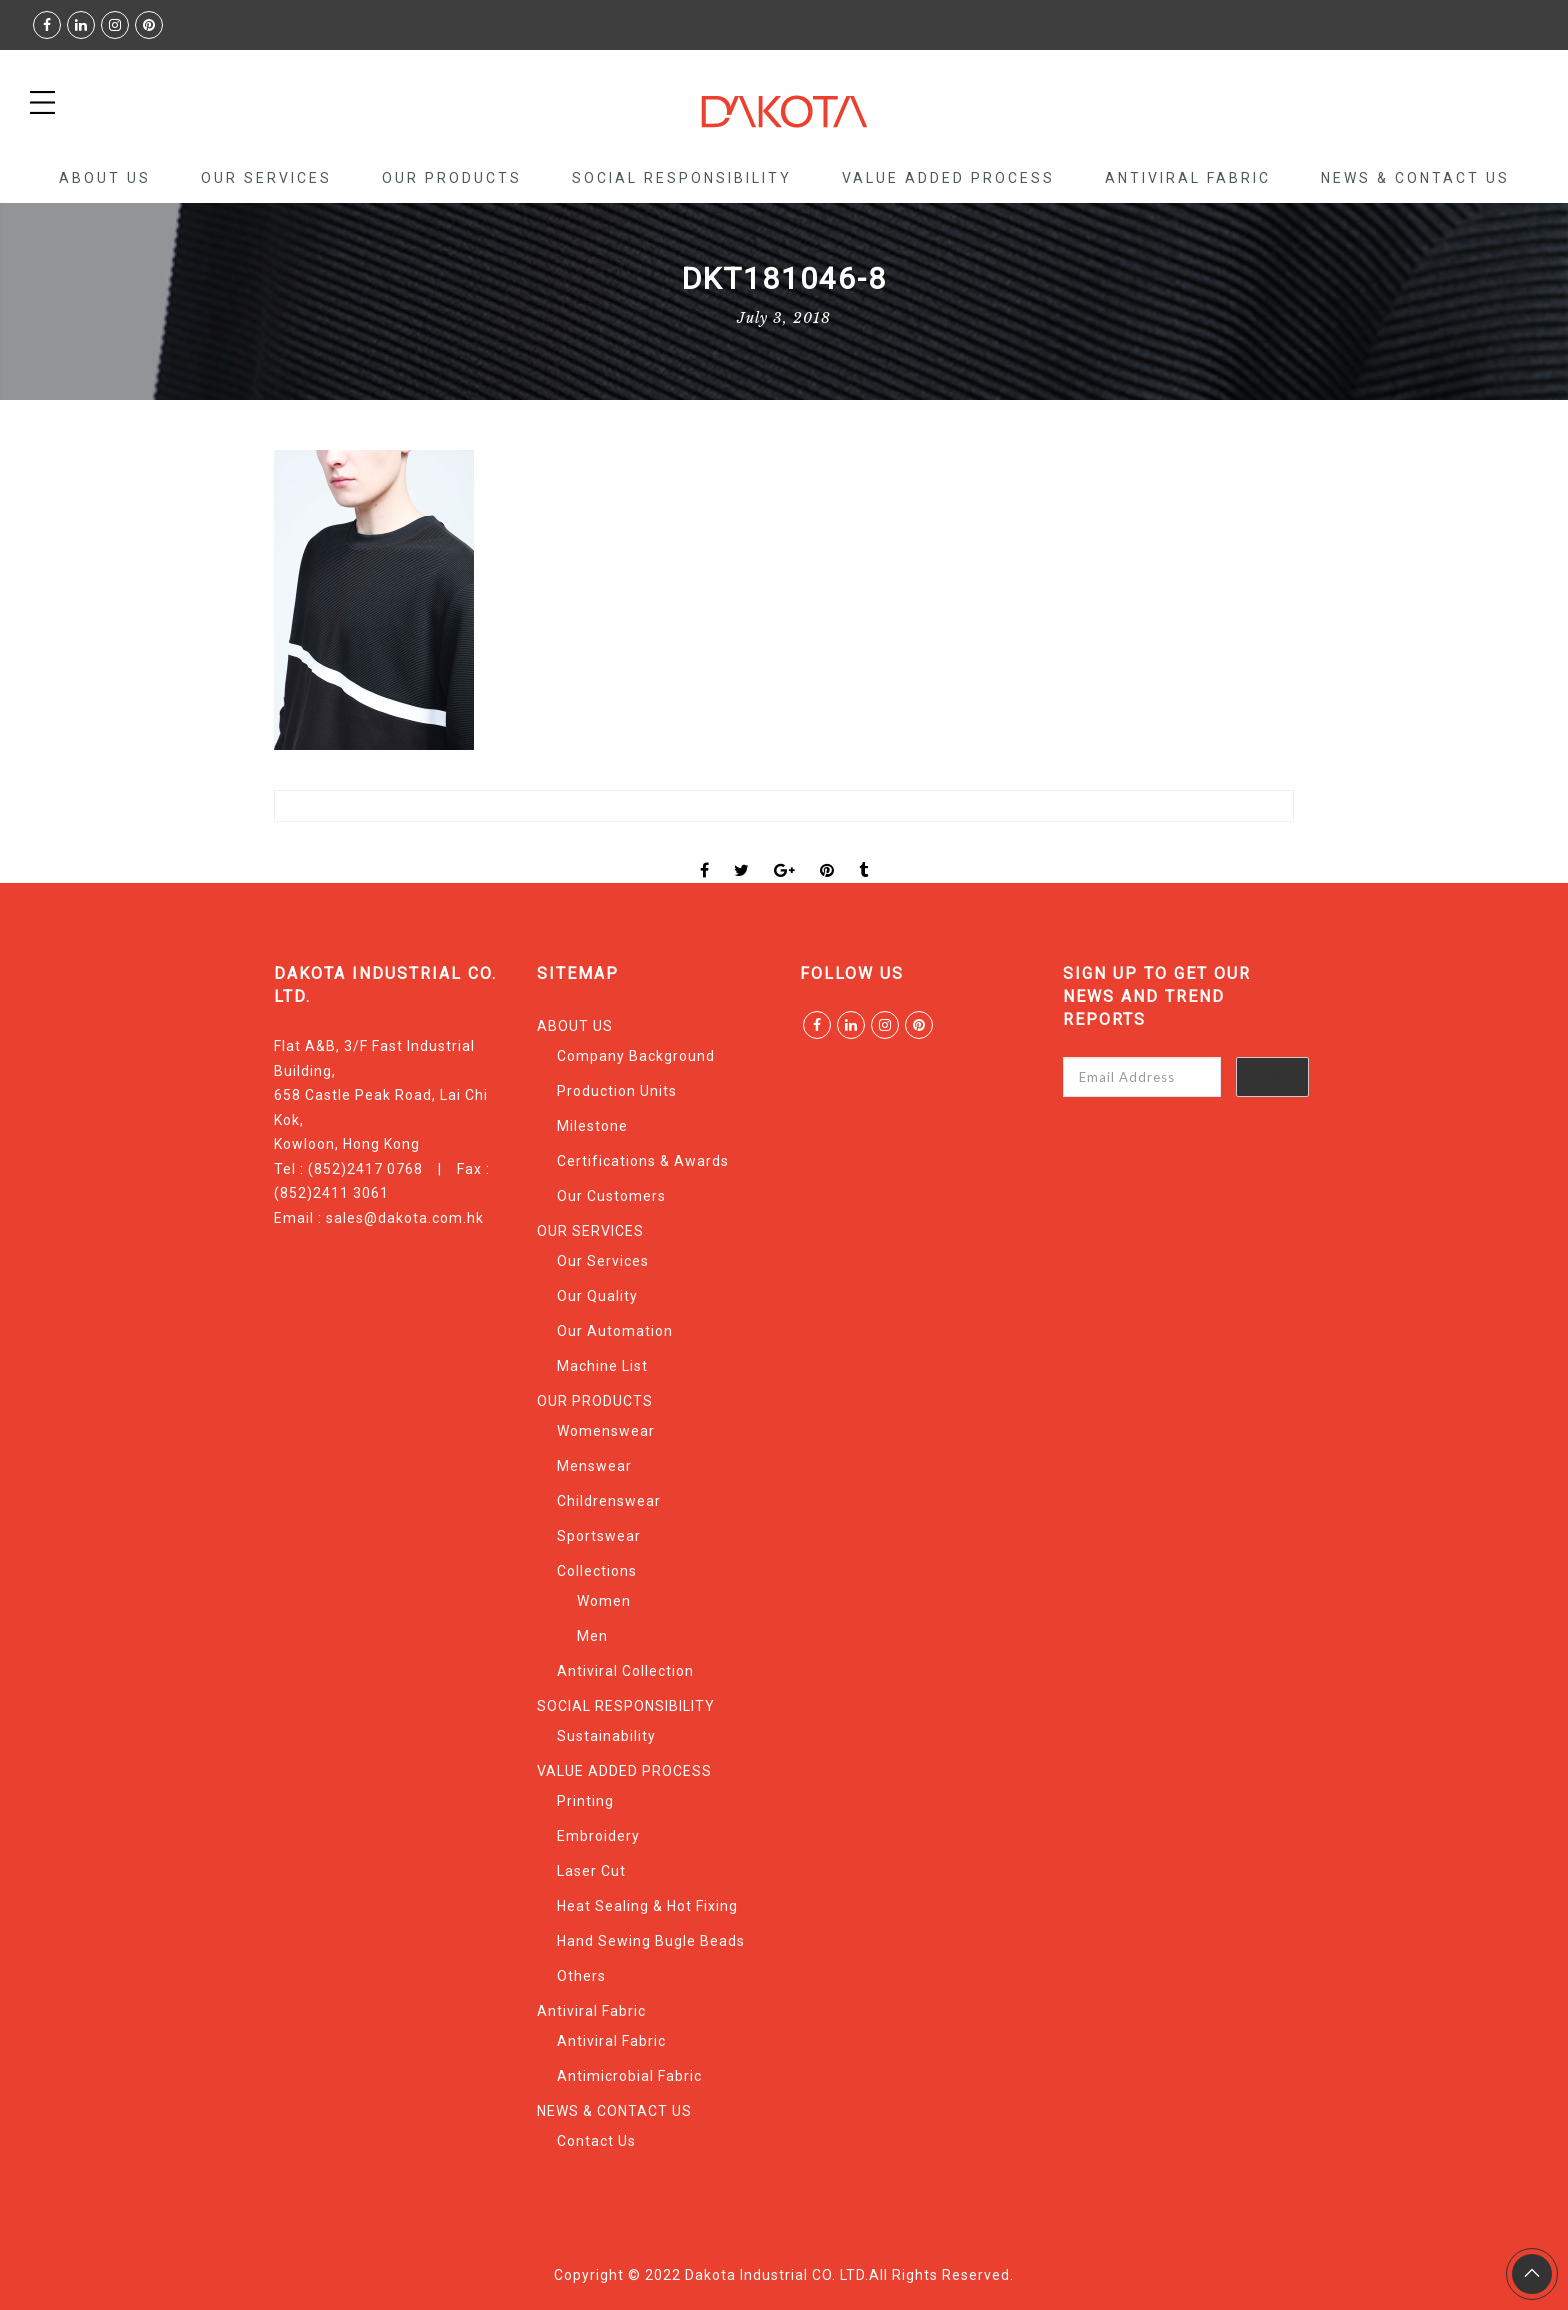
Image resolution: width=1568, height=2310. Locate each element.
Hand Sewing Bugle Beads (651, 1941)
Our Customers (611, 1196)
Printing (585, 1801)
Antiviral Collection (625, 1671)
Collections (597, 1571)
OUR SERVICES (266, 178)
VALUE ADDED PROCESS (948, 178)
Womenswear (606, 1431)
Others (581, 1976)
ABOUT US (105, 178)
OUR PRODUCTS (452, 178)
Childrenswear (609, 1501)
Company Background (636, 1056)
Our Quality (597, 1296)
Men (592, 1636)
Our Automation (615, 1331)
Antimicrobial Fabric (629, 2076)
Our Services (603, 1261)
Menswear (594, 1466)
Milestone (592, 1126)
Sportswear (599, 1536)
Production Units (617, 1091)
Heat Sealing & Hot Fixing (647, 1906)
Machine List (602, 1366)
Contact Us (596, 2141)
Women (604, 1601)
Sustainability (606, 1736)
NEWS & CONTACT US (1415, 178)
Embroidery (598, 1836)
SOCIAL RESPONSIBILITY (682, 178)
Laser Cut (591, 1871)
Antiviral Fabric (1188, 178)
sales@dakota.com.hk (405, 1218)
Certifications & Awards (643, 1161)
